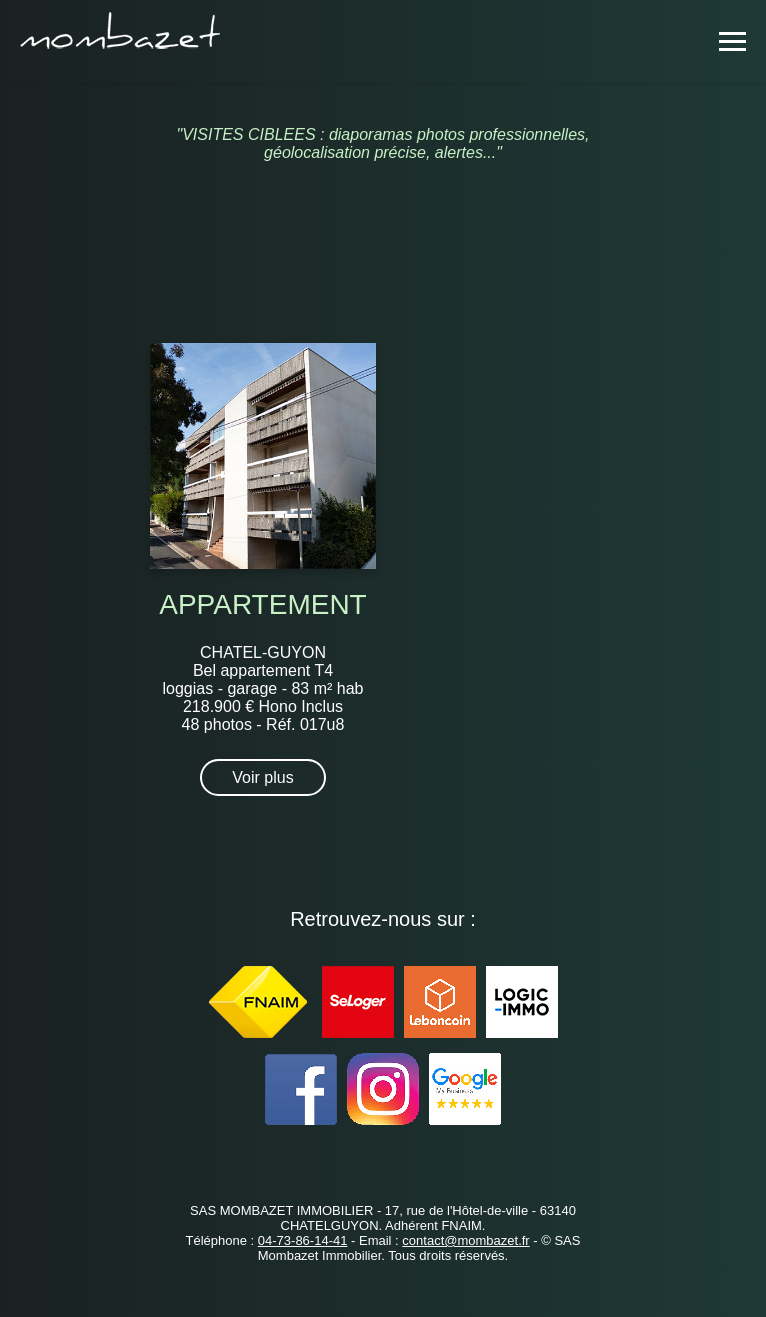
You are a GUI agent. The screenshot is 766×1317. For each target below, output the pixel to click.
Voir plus (262, 777)
